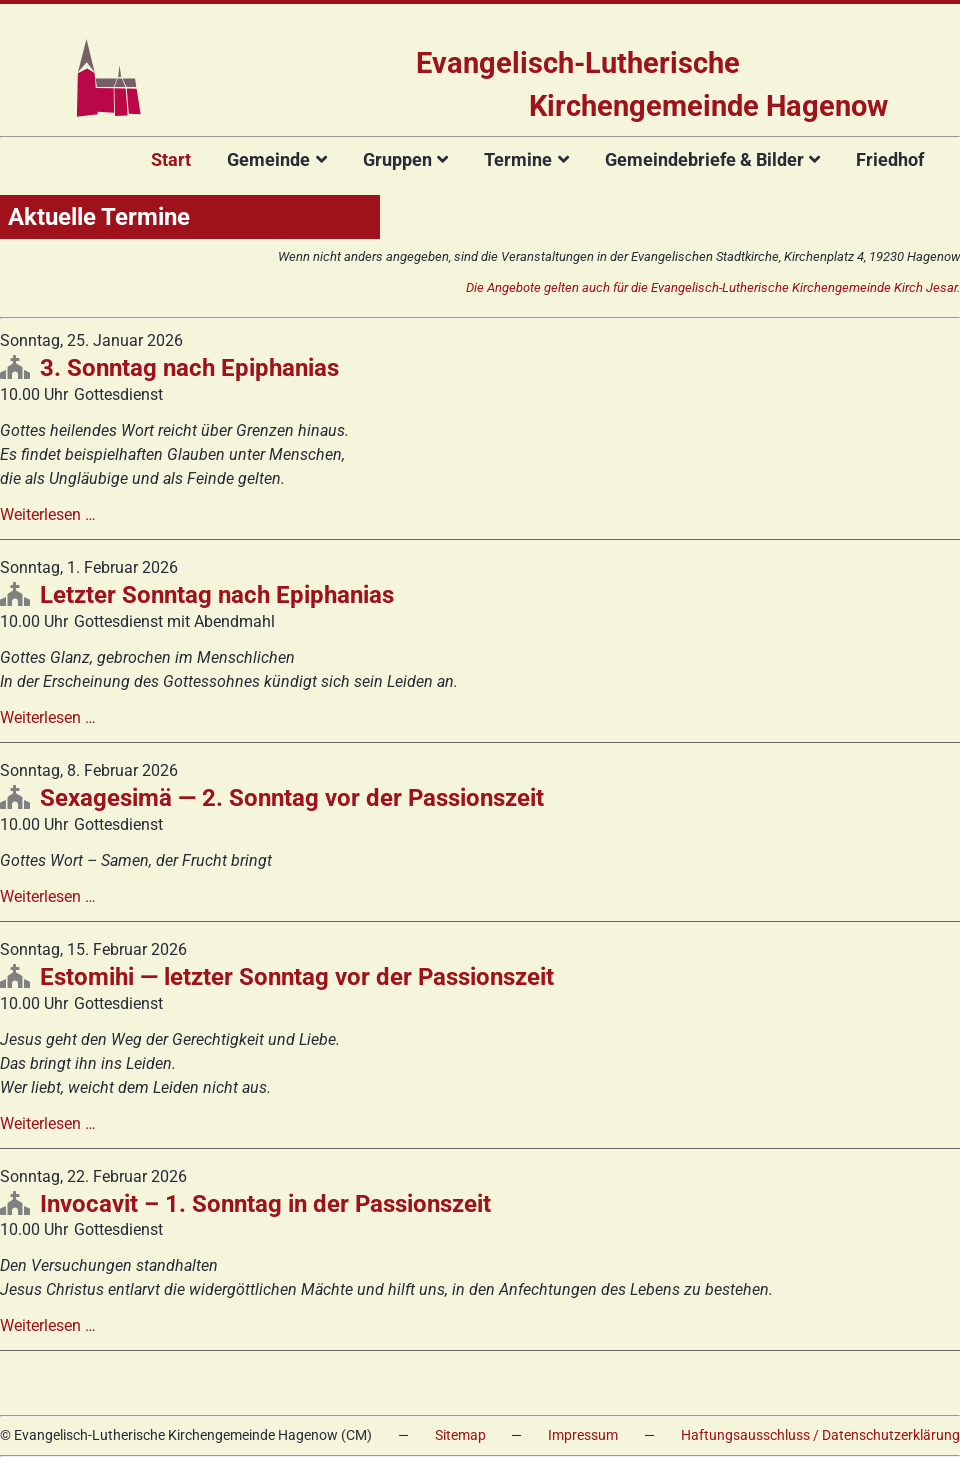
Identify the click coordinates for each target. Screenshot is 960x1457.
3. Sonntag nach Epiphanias (189, 368)
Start (171, 159)
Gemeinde (268, 159)
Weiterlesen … (48, 514)
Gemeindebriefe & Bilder (704, 159)
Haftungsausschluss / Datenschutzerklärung (820, 1435)
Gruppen (397, 159)
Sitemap (460, 1435)
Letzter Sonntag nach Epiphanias (217, 595)
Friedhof (890, 159)
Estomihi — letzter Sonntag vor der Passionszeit (297, 977)
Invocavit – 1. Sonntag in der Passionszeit (265, 1204)
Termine (518, 159)
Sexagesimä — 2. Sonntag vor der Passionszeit (292, 798)
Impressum (583, 1435)
